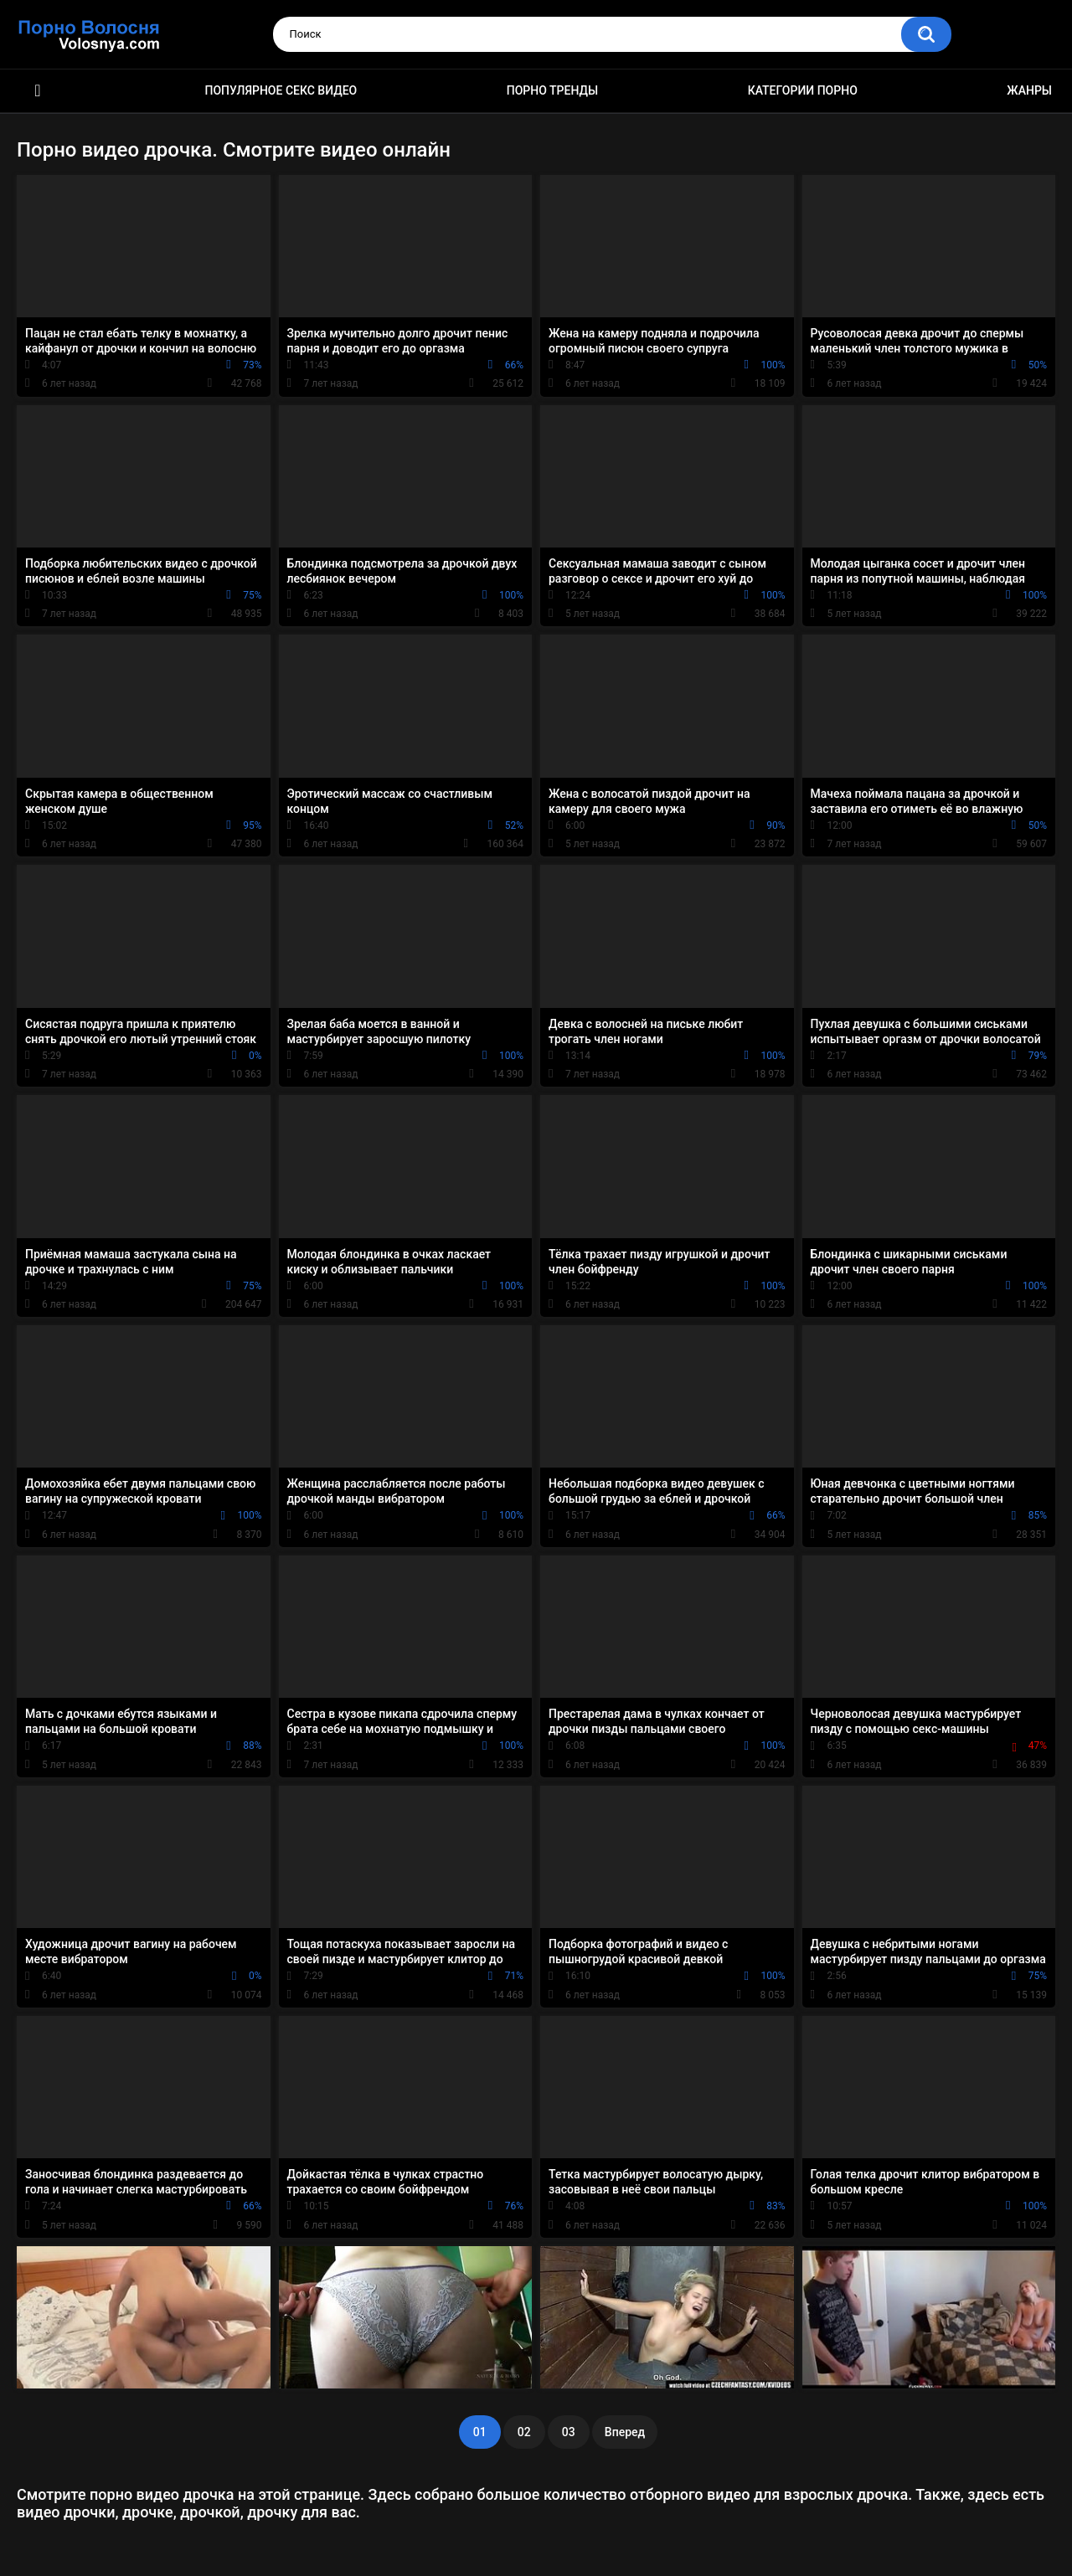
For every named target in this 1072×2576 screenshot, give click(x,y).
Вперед (625, 2432)
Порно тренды (552, 90)
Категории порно (803, 90)
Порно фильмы (38, 90)
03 (568, 2432)
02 (524, 2432)
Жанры (1029, 90)
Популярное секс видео (281, 90)
